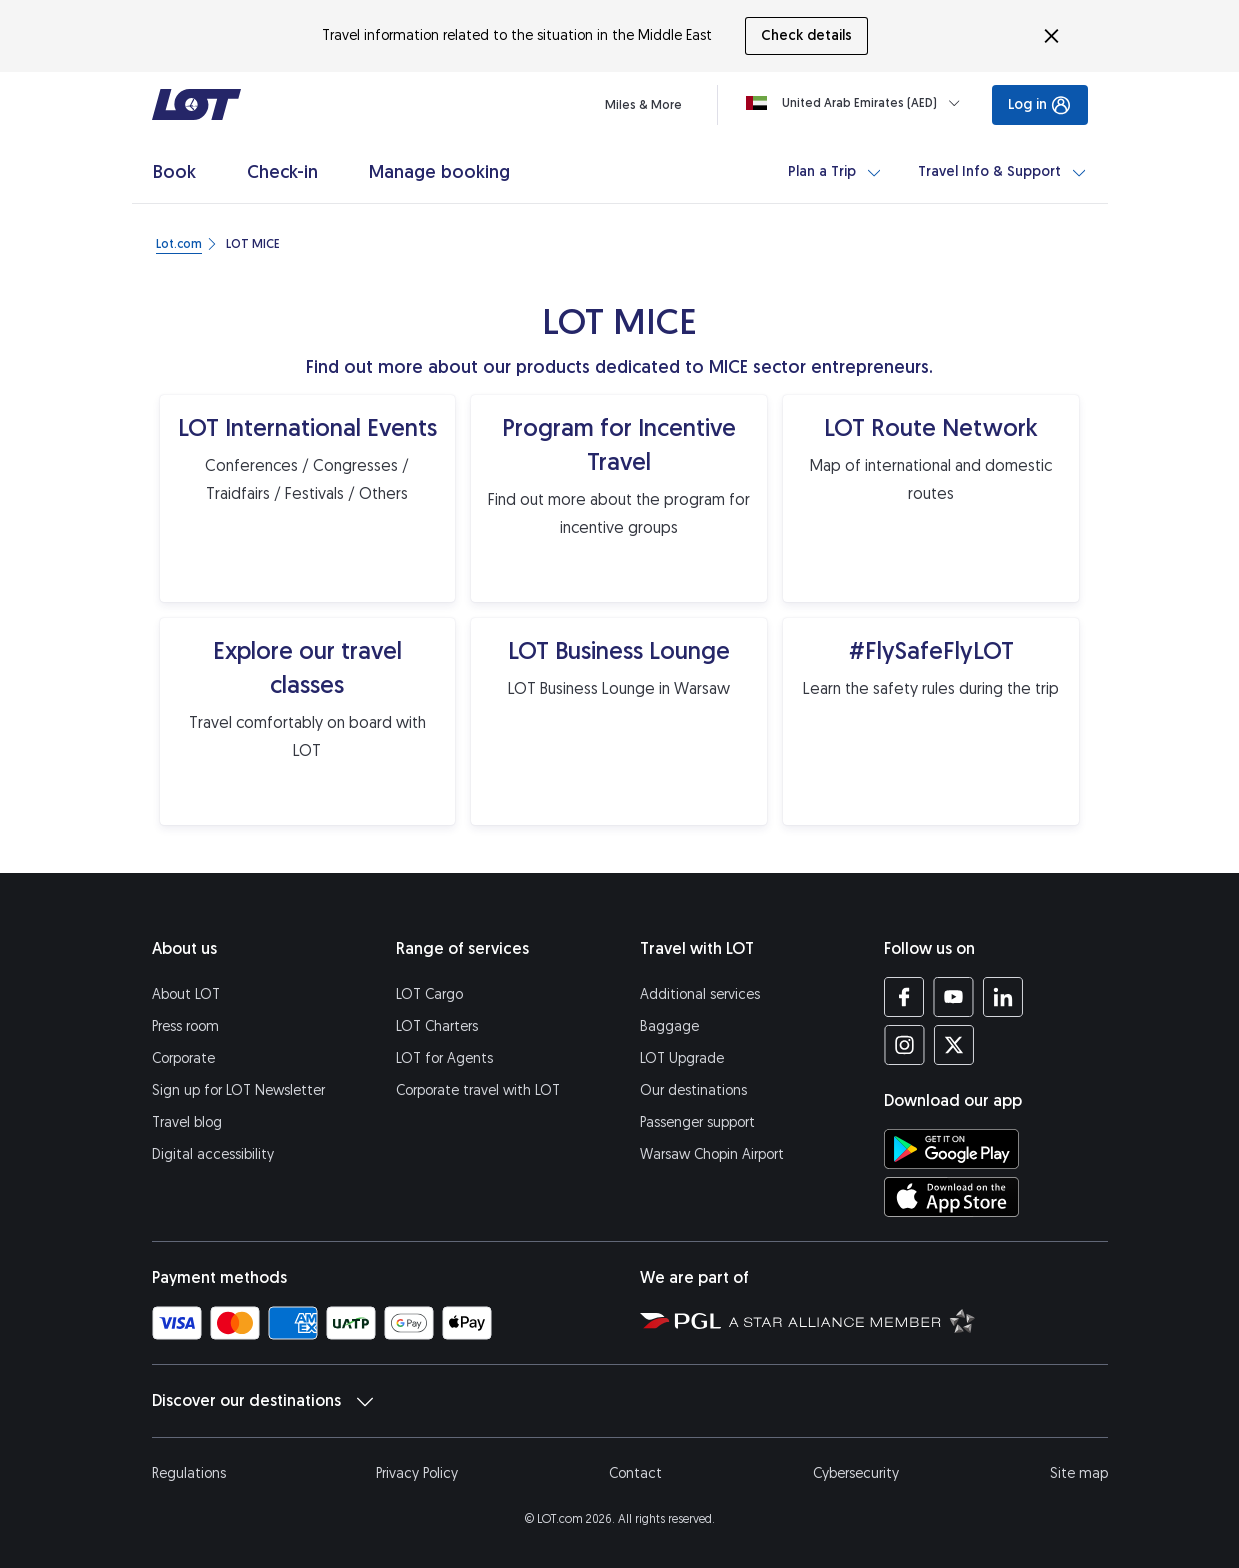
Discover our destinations (262, 1401)
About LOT (186, 994)
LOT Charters (437, 1026)
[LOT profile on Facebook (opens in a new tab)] (904, 997)
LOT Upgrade (682, 1058)
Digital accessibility (213, 1154)
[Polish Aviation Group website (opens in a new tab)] (680, 1320)
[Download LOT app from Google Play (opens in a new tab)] (951, 1149)
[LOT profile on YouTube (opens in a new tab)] (953, 997)
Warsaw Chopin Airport (712, 1154)
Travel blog (187, 1122)
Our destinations (693, 1090)
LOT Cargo (429, 994)
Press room (185, 1026)
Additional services (700, 994)
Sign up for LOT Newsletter (238, 1090)
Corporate (183, 1058)
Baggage (669, 1026)
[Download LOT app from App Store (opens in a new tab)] (951, 1197)
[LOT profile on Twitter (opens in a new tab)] (953, 1045)
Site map (1079, 1473)
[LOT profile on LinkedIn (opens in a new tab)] (1002, 997)
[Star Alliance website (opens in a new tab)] (852, 1320)
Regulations (189, 1473)
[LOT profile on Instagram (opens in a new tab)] (904, 1045)
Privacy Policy (417, 1473)
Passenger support (697, 1122)
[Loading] (857, 103)
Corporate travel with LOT (478, 1090)
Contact (635, 1473)
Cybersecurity (856, 1473)
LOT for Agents (444, 1058)
